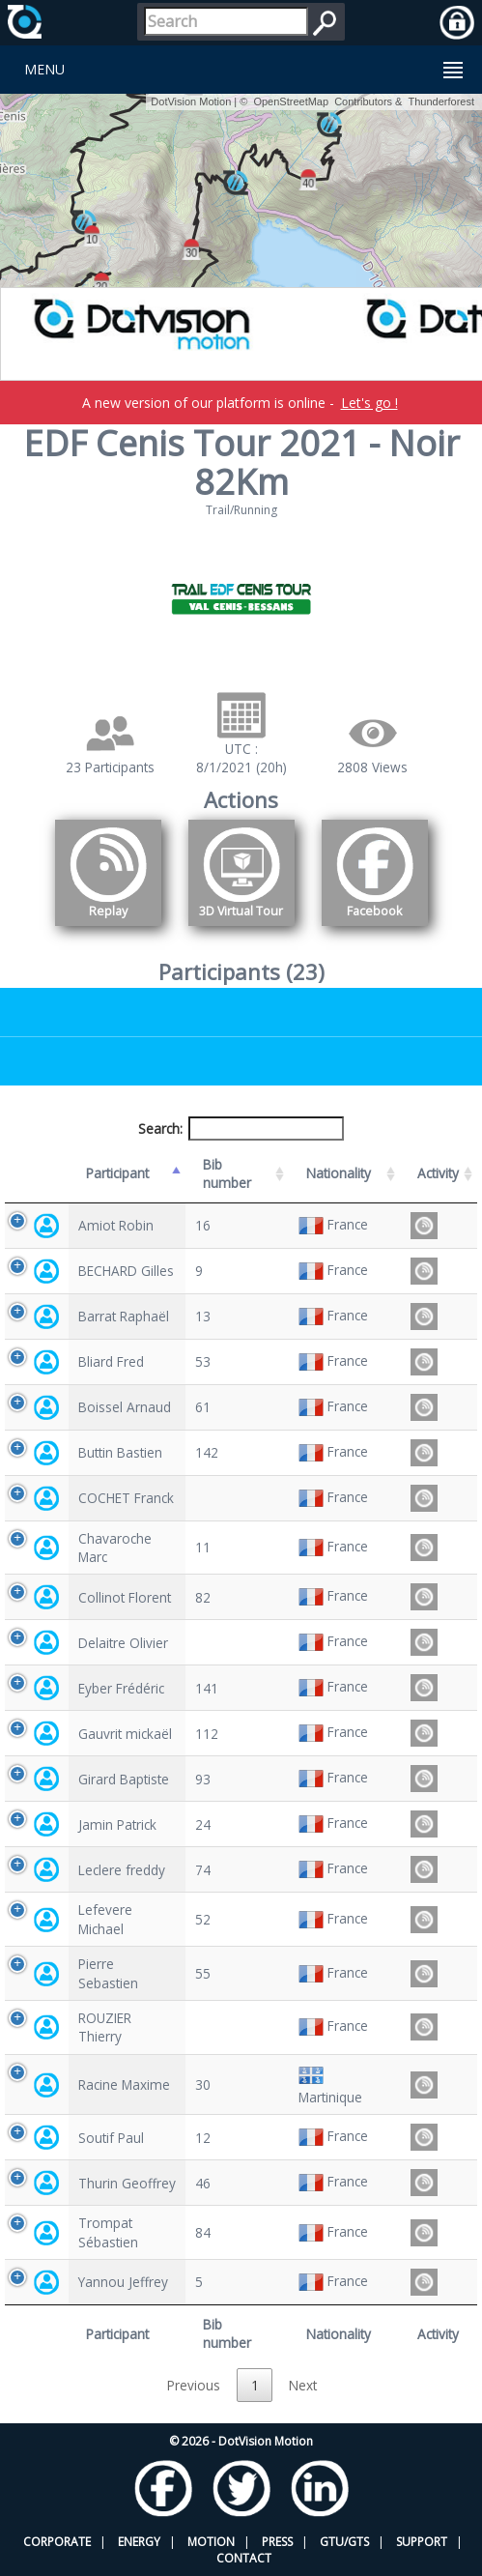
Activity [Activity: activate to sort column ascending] (438, 1173)
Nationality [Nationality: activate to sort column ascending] (338, 1173)
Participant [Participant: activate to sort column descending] (117, 1173)
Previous (193, 2385)
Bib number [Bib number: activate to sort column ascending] (227, 1173)
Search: (241, 1128)
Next (303, 2385)
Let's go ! (369, 402)
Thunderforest (441, 101)
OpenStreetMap (290, 101)
